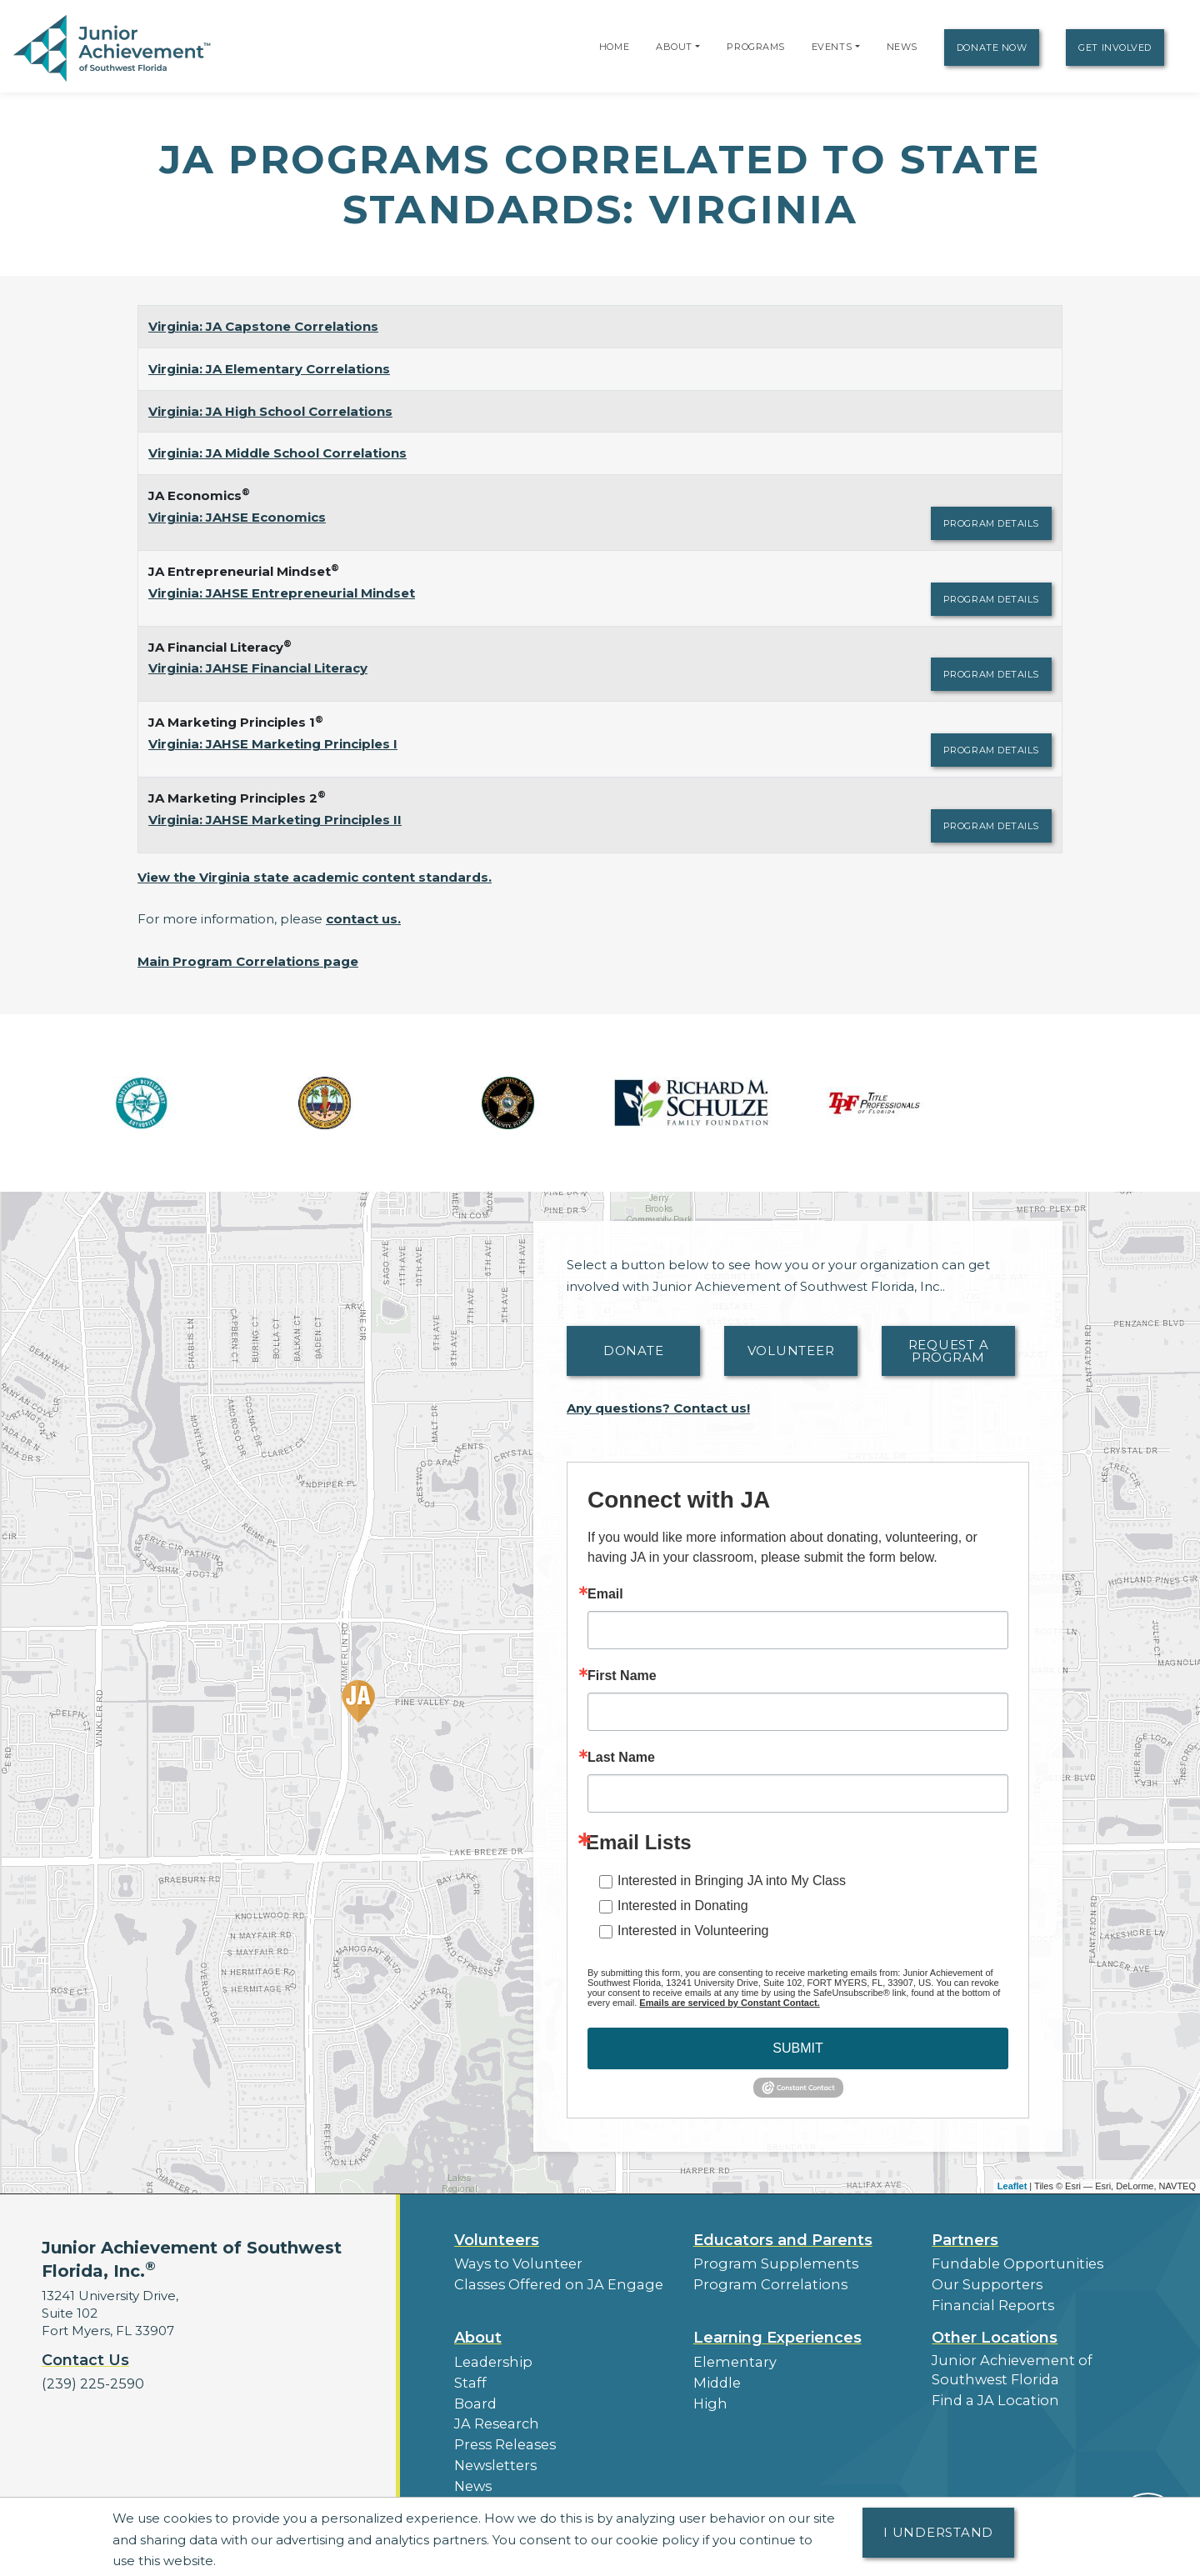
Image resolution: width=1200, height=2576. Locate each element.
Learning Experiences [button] (777, 2332)
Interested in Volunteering (693, 1930)
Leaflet (1012, 2186)
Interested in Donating (683, 1905)
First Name (622, 1676)
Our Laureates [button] (499, 2490)
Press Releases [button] (501, 2433)
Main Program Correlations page (248, 961)
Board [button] (473, 2395)
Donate (633, 1350)
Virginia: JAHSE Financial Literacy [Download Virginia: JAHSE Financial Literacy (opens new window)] (258, 668)
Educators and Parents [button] (782, 2240)
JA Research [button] (493, 2414)
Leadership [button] (489, 2356)
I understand (938, 2532)
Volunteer (791, 1350)
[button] (697, 47)
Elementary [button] (730, 2356)
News (902, 47)
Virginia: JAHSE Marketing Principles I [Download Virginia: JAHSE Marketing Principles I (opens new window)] (273, 744)
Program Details (991, 523)
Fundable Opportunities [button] (1008, 2263)
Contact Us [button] (85, 2360)
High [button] (708, 2395)
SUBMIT (797, 2048)
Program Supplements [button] (766, 2263)
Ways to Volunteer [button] (512, 2263)
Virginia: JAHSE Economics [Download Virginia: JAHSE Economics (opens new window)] (237, 517)
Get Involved (1115, 47)
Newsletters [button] (492, 2452)
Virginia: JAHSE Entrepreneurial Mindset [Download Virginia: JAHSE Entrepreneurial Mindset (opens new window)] (281, 593)
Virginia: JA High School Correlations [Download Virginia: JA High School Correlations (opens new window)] (270, 411)
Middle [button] (715, 2375)
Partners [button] (965, 2240)
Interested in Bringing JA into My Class (732, 1880)
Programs (755, 47)
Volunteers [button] (496, 2240)
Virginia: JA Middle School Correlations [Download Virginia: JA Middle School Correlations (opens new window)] (277, 453)
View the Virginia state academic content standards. (315, 877)
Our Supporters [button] (981, 2282)
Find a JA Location (990, 2391)
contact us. (363, 919)
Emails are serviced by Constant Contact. (729, 2003)
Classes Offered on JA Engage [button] (549, 2282)
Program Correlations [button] (761, 2282)
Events (832, 47)
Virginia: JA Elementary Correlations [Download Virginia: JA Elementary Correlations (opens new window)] (269, 369)
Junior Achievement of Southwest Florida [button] (1004, 2363)
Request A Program (948, 1351)
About (674, 47)
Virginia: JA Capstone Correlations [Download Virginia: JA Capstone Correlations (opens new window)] (263, 326)
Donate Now (992, 47)
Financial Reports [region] (987, 2301)
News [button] (472, 2471)
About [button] (478, 2332)
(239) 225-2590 (89, 2383)
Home (614, 47)
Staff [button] (468, 2375)
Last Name (621, 1757)
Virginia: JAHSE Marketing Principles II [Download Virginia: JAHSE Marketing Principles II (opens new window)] (275, 820)
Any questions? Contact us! (658, 1408)
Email (605, 1594)
